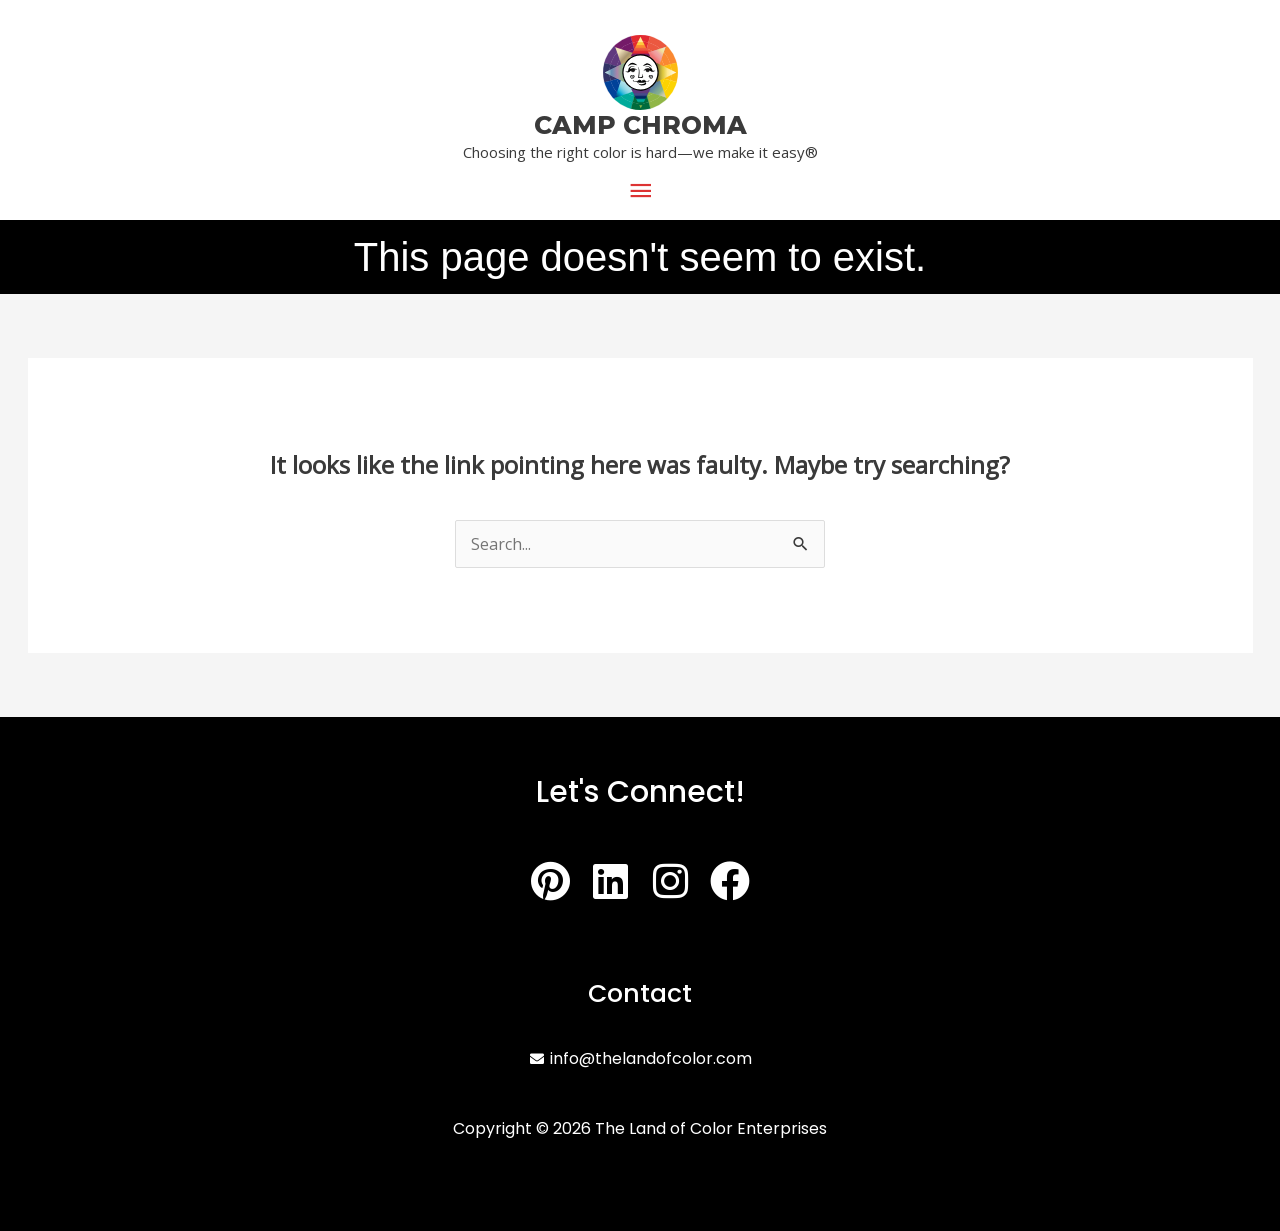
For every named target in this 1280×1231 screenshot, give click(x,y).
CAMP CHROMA (640, 125)
